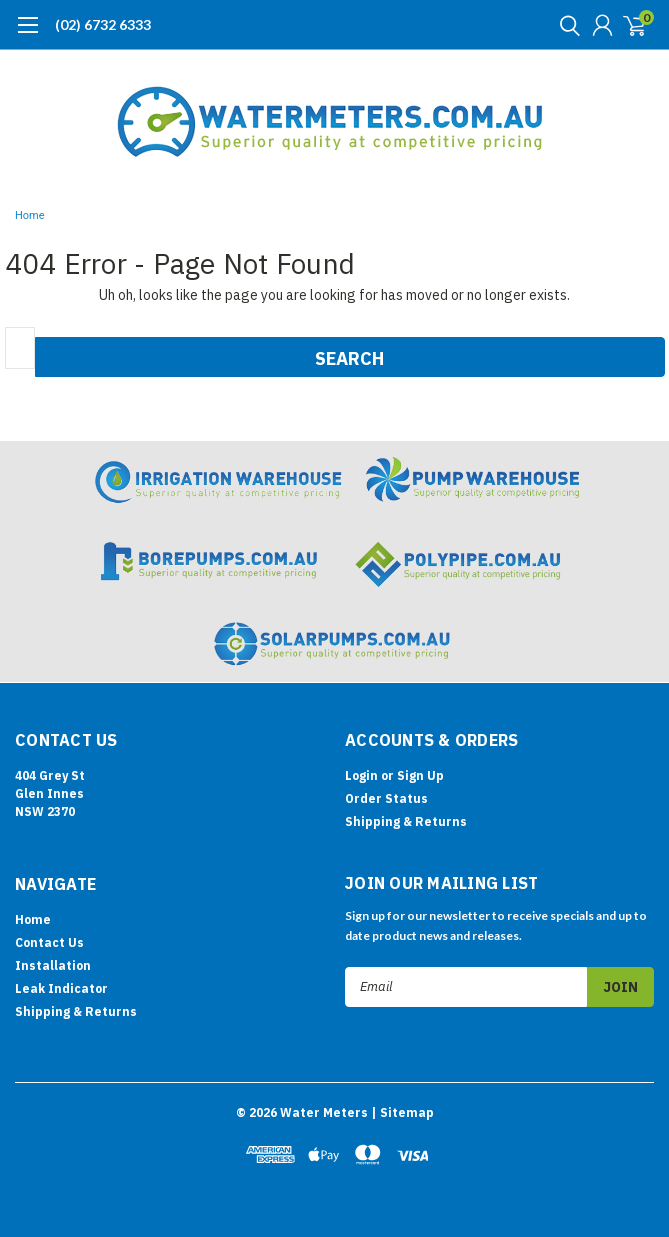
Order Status (386, 798)
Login (361, 775)
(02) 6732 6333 (103, 24)
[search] (565, 25)
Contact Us (49, 942)
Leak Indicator (61, 988)
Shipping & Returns (406, 821)
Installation (53, 965)
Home (30, 215)
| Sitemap (402, 1112)
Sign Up (420, 775)
